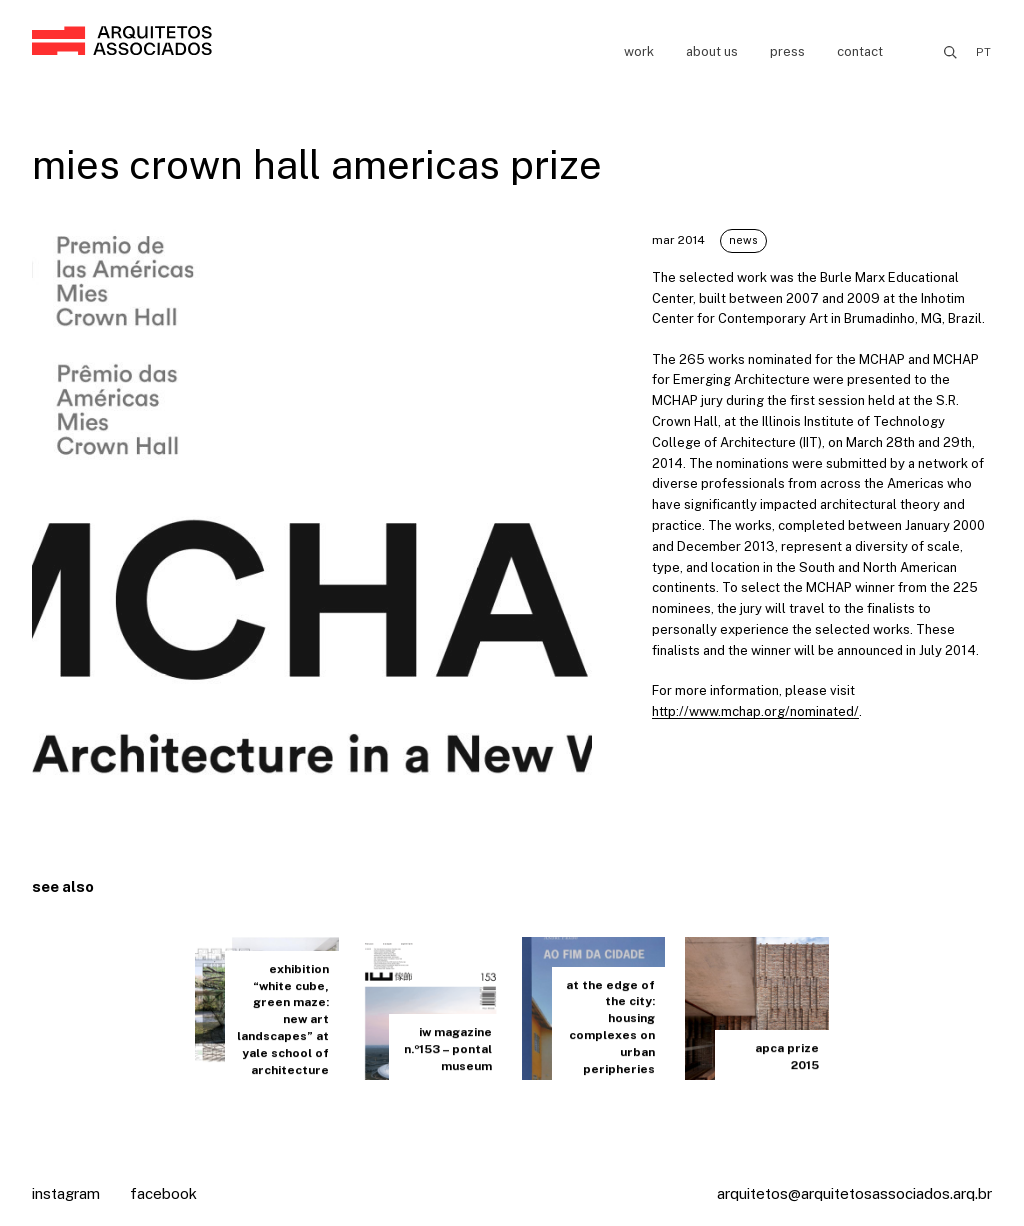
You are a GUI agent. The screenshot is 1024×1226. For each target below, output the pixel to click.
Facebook (163, 1193)
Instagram (66, 1193)
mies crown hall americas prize (317, 164)
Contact (860, 51)
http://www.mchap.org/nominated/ (755, 711)
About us (712, 51)
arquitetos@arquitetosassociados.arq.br (854, 1193)
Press (787, 51)
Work (639, 51)
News (743, 240)
